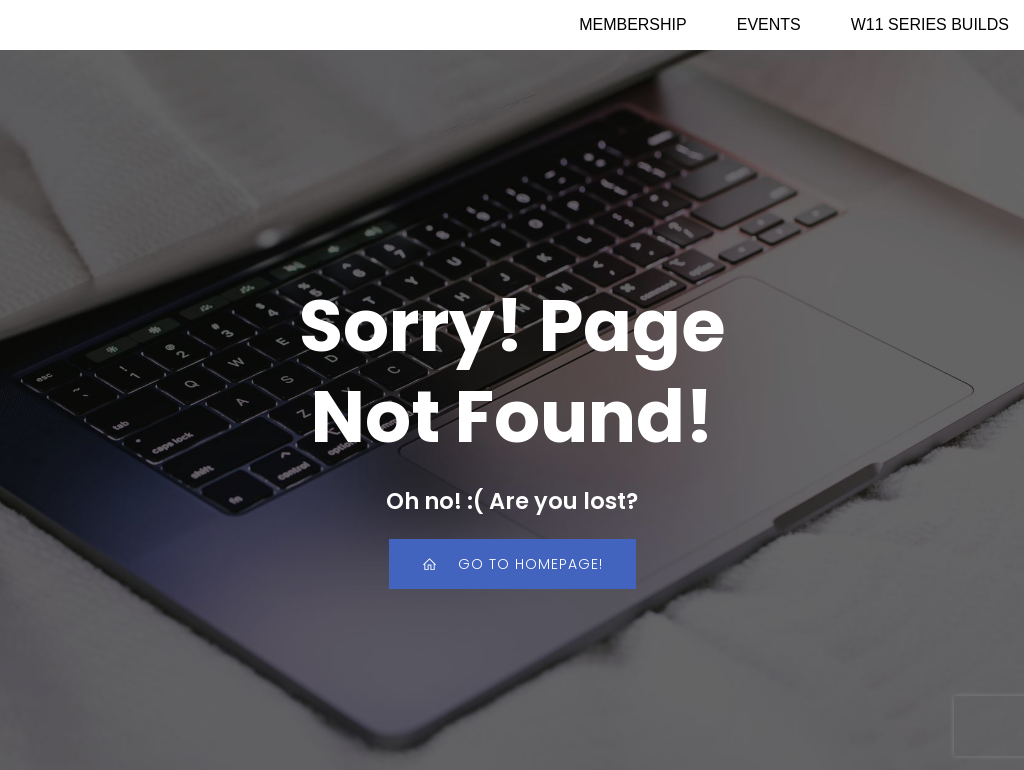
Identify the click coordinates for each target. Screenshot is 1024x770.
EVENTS (769, 24)
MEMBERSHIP (633, 24)
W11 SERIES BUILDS (930, 24)
